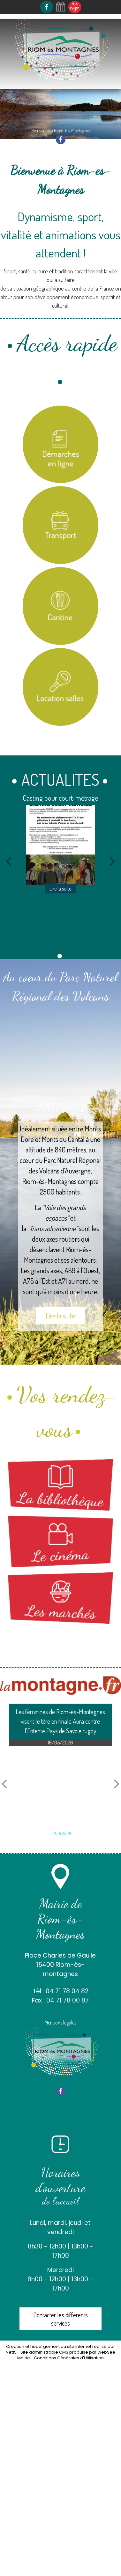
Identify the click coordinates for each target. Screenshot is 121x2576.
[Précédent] (8, 861)
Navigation (25, 95)
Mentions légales (60, 2022)
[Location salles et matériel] (61, 687)
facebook (60, 139)
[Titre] (61, 444)
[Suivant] (112, 861)
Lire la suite (60, 1315)
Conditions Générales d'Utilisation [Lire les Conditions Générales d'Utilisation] (69, 2358)
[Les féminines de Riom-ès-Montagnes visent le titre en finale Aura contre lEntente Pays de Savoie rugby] (60, 1786)
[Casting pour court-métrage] (60, 845)
